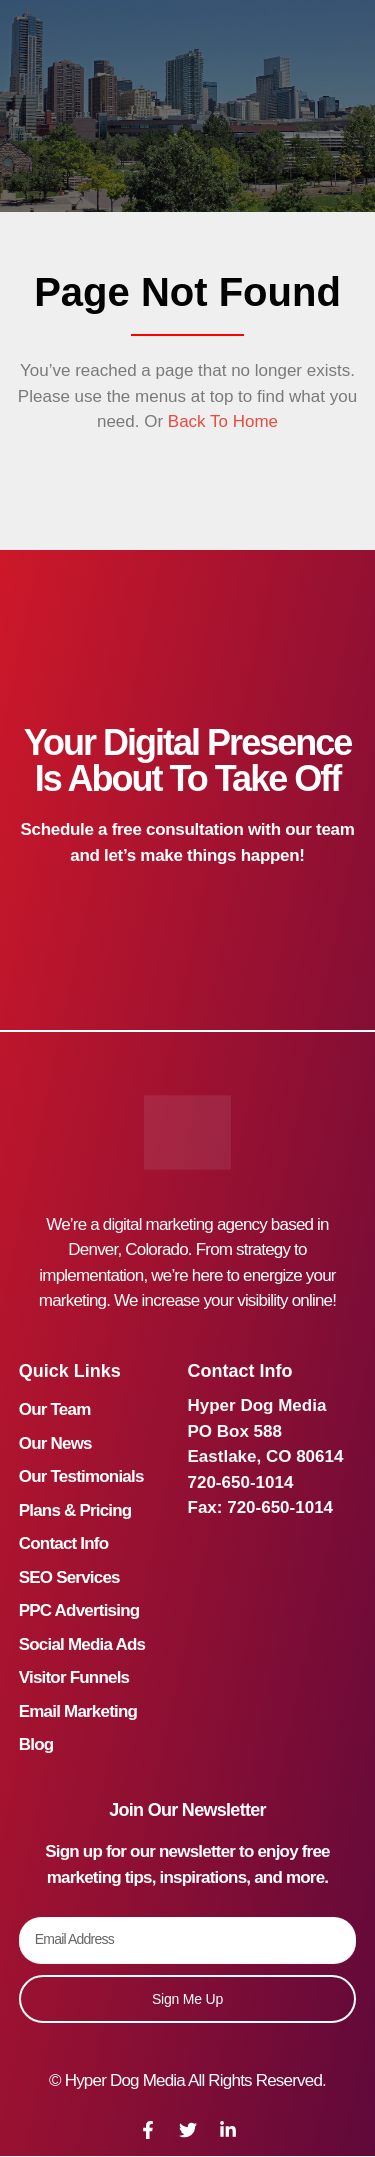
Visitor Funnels (74, 1677)
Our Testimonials (81, 1476)
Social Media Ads (82, 1644)
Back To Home (220, 421)
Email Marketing (78, 1711)
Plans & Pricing (75, 1510)
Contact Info (64, 1543)
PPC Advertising (79, 1610)
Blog (36, 1744)
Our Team (55, 1409)
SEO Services (69, 1577)
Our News (55, 1443)
